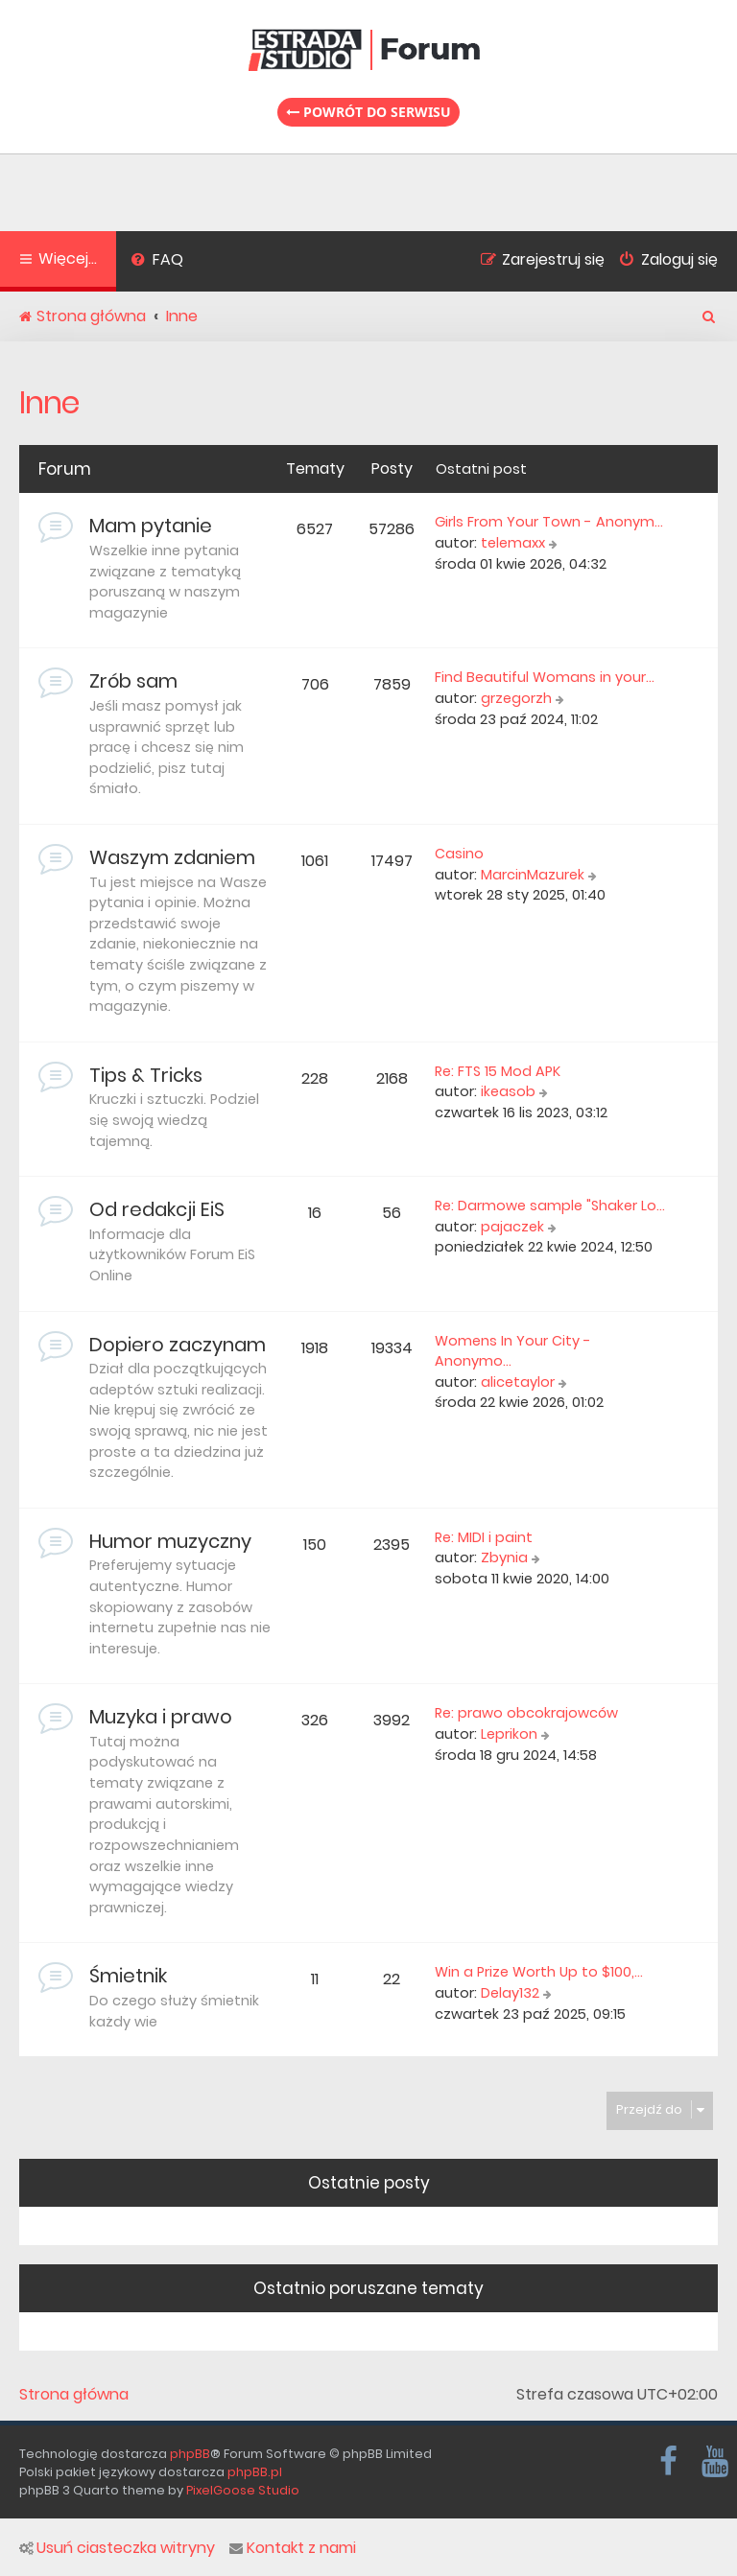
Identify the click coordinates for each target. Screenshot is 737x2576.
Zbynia (504, 1557)
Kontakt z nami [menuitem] (292, 2548)
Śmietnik (128, 1975)
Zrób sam (133, 680)
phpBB (190, 2454)
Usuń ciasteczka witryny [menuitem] (117, 2548)
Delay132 (510, 1992)
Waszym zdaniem (172, 857)
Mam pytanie (150, 525)
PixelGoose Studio (242, 2490)
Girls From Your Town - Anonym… (549, 521)
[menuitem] (157, 262)
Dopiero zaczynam (177, 1344)
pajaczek (512, 1226)
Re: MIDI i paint (484, 1537)
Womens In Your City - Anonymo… (513, 1351)
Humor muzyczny (170, 1541)
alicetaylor (518, 1382)
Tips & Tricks (145, 1075)
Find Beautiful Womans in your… (544, 677)
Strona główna (74, 2394)
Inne (49, 402)
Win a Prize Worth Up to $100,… (539, 1971)
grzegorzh (516, 698)
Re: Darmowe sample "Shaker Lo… (550, 1205)
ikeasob (508, 1091)
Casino (459, 853)
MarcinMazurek (532, 874)
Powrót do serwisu (368, 112)
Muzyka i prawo (160, 1716)
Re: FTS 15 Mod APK (497, 1071)
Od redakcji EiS (157, 1209)
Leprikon (509, 1734)
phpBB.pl (254, 2472)
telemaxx (513, 542)
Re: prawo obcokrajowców (526, 1712)
